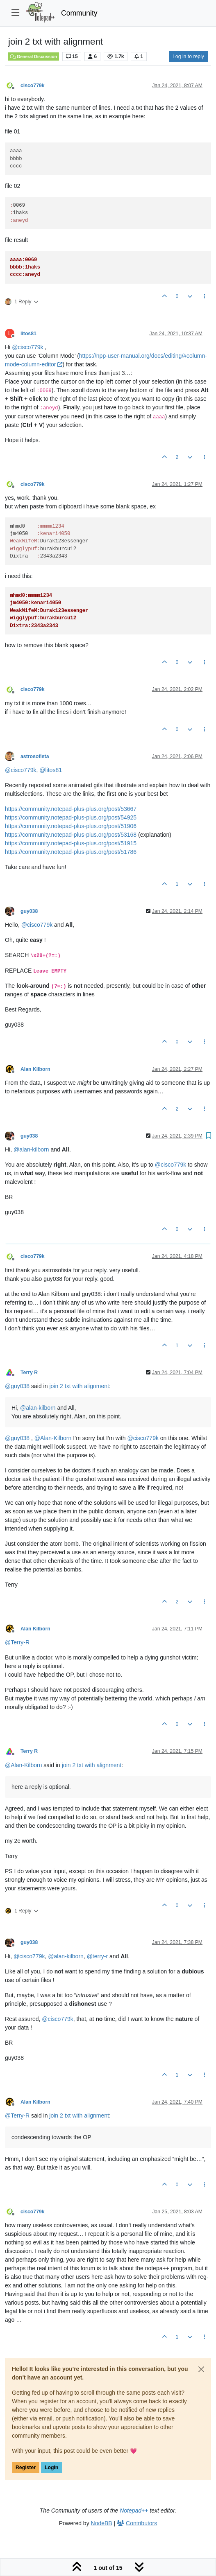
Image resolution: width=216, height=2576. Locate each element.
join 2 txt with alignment (79, 1386)
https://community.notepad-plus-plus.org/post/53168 (70, 834)
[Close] (201, 2369)
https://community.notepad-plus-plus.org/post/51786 (70, 852)
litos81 (28, 333)
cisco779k (32, 85)
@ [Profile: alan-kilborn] (31, 1149)
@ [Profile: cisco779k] (27, 347)
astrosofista (34, 756)
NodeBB (101, 2523)
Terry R (29, 1372)
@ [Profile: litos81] (50, 770)
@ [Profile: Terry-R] (17, 1642)
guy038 (29, 911)
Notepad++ (134, 2510)
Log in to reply (188, 56)
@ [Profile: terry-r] (97, 1956)
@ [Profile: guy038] (17, 1386)
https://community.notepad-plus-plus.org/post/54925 (70, 817)
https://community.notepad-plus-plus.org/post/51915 (70, 843)
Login (51, 2467)
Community (79, 13)
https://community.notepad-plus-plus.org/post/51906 (70, 826)
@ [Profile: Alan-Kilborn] (52, 1438)
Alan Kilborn (35, 1069)
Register (26, 2467)
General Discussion (33, 56)
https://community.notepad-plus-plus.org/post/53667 (70, 809)
